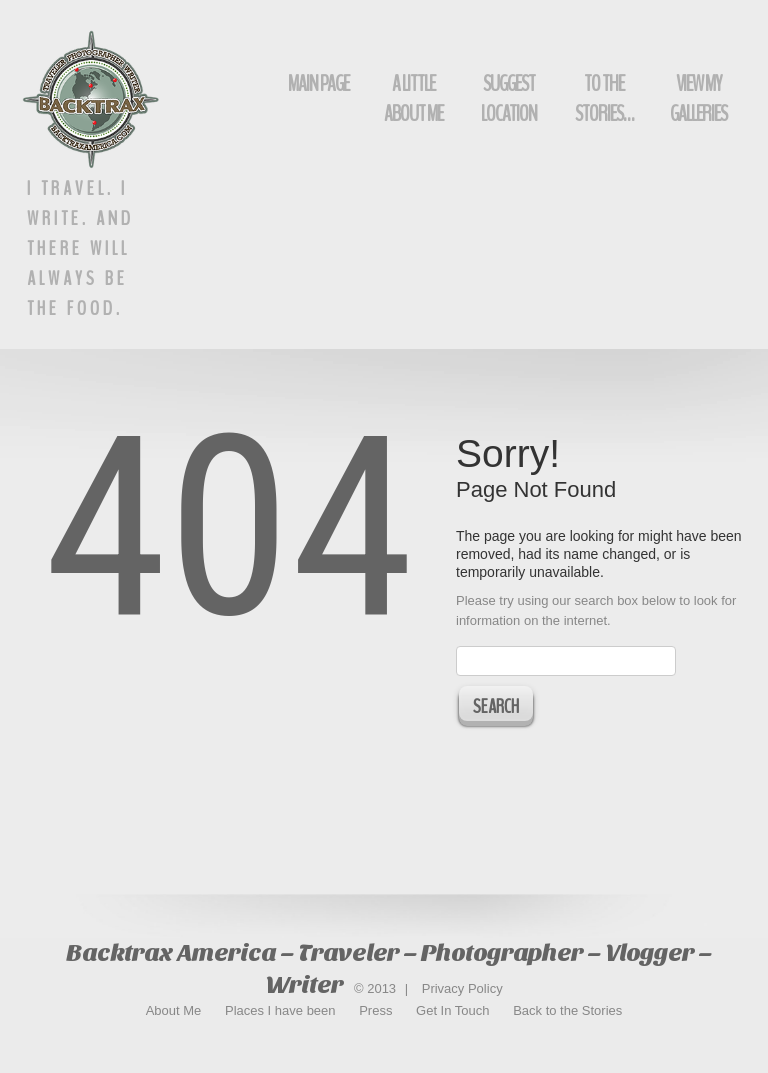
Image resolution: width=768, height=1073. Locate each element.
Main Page (318, 84)
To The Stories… (604, 99)
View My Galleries (698, 99)
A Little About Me (413, 99)
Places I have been (280, 1010)
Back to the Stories (567, 1010)
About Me (174, 1010)
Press (375, 1010)
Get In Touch (452, 1010)
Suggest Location (509, 99)
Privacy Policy (462, 988)
